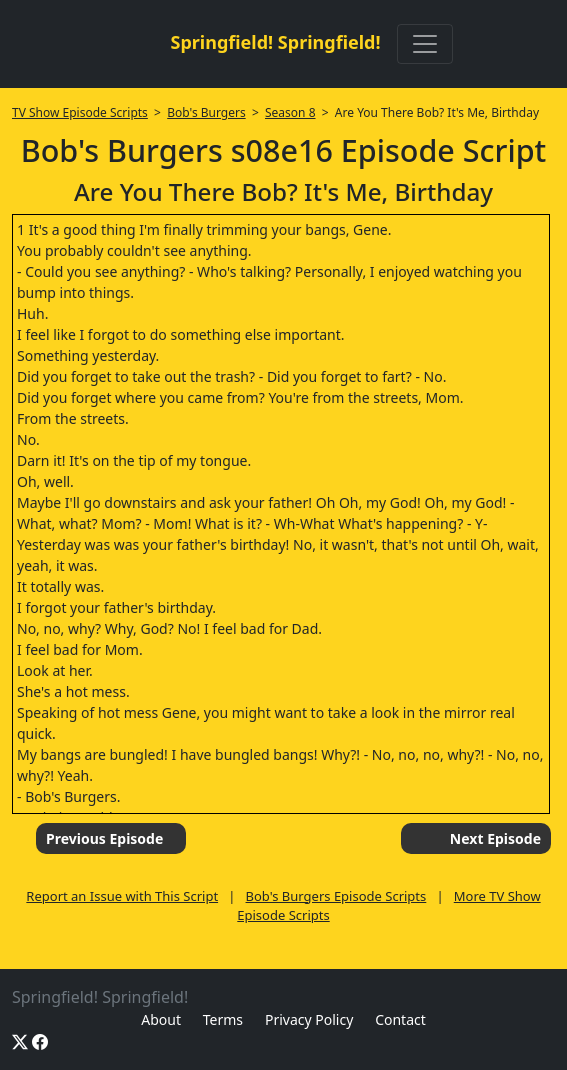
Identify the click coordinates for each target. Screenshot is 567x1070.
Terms (223, 1019)
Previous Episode (104, 838)
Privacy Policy (309, 1019)
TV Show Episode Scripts (80, 112)
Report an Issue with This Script (122, 896)
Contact (400, 1019)
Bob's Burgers (206, 112)
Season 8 (290, 112)
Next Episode (495, 838)
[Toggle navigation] (425, 44)
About (161, 1019)
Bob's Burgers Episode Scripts (336, 896)
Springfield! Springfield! (275, 42)
